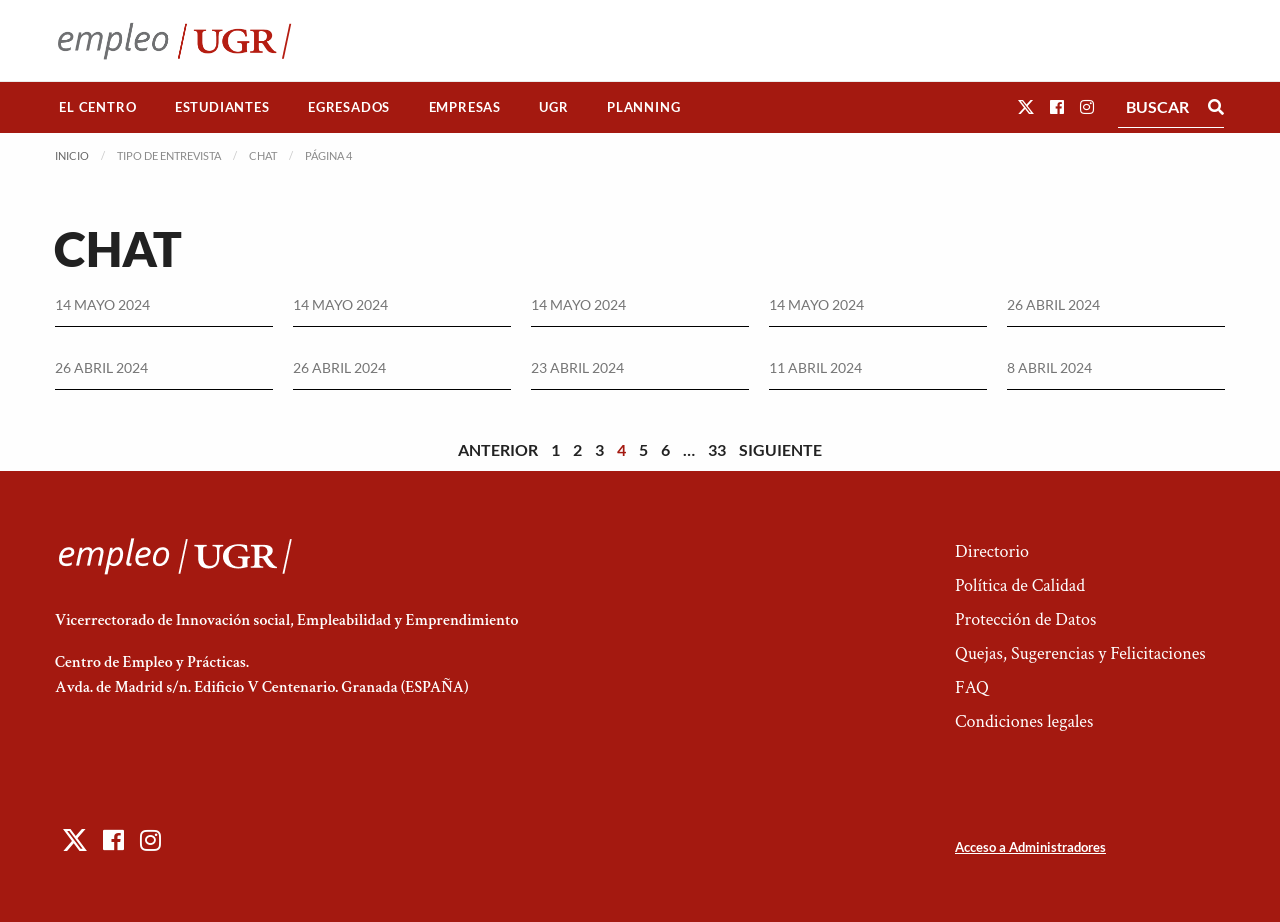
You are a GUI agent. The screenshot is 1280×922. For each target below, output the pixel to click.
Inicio (72, 155)
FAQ (972, 687)
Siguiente (780, 449)
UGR (553, 107)
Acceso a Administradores (1030, 847)
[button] (1026, 106)
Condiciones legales (1024, 721)
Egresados (349, 107)
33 (717, 449)
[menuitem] (98, 107)
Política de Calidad (1020, 585)
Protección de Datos (1025, 619)
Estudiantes (222, 107)
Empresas (465, 107)
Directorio (992, 551)
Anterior (498, 449)
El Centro (97, 107)
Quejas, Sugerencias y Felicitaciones (1080, 653)
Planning (643, 107)
